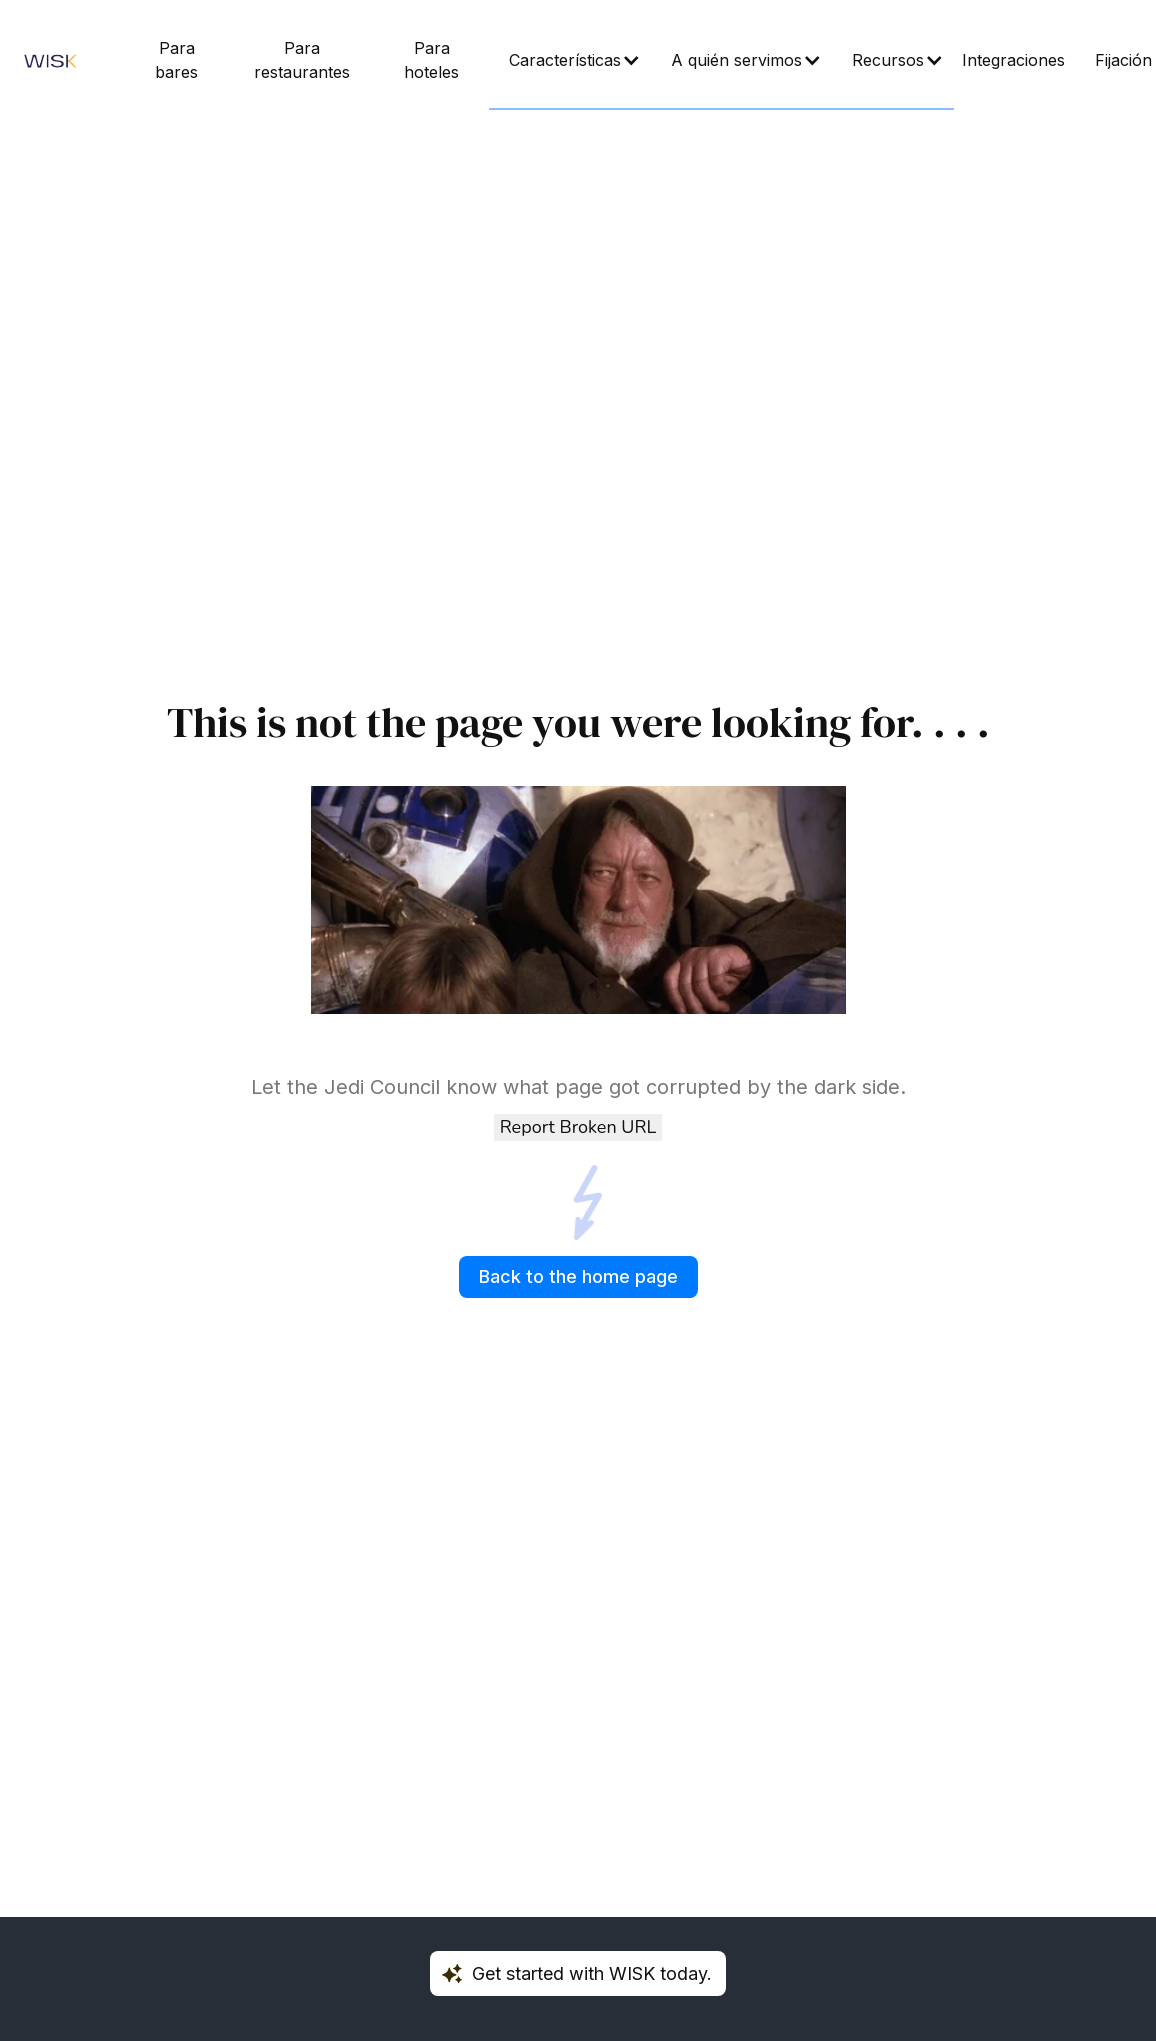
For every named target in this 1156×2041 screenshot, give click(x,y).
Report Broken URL (578, 1127)
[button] (570, 61)
